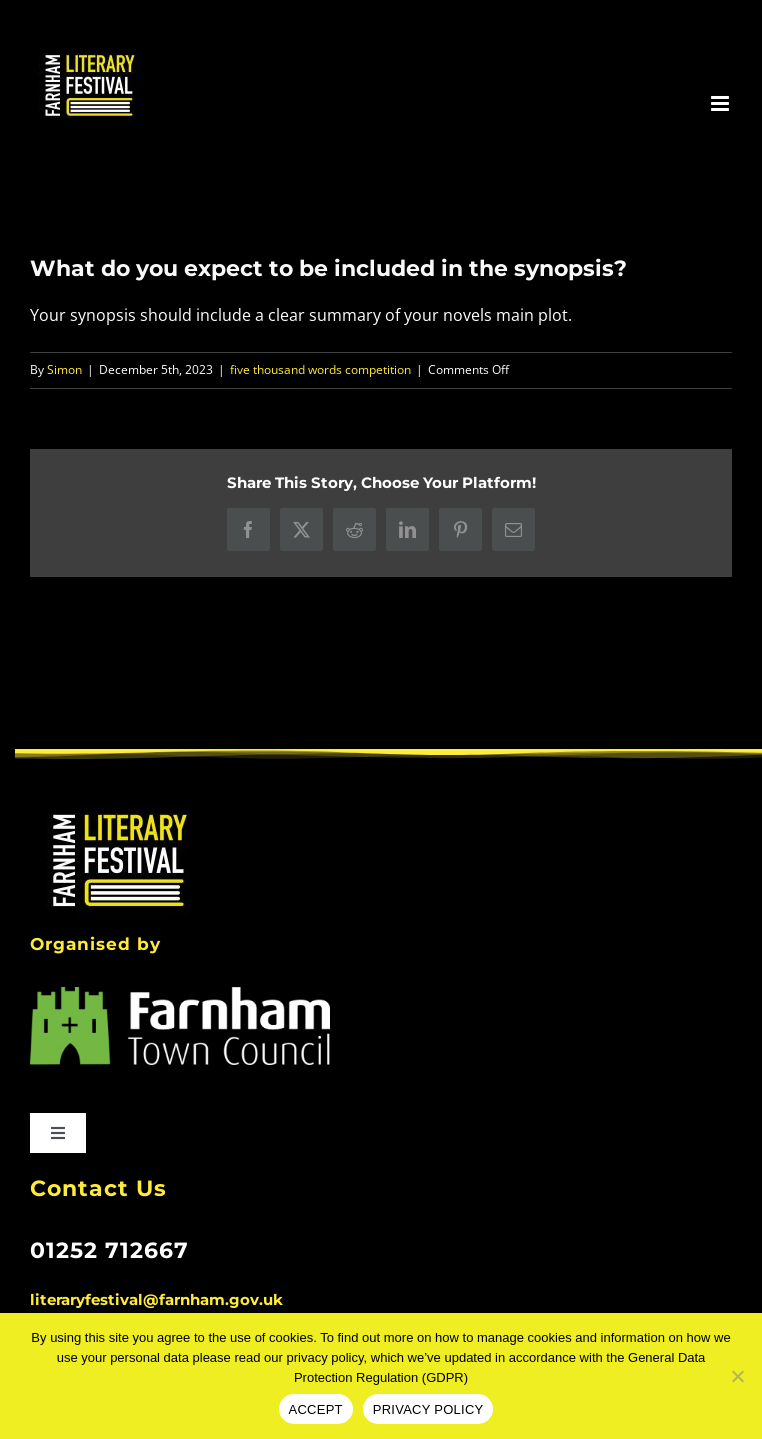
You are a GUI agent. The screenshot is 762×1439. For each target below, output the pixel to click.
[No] (737, 1376)
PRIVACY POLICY (428, 1409)
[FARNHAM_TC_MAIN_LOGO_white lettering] (180, 995)
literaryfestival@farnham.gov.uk (156, 1299)
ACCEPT (316, 1409)
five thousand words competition (320, 369)
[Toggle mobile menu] (721, 103)
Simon (64, 369)
